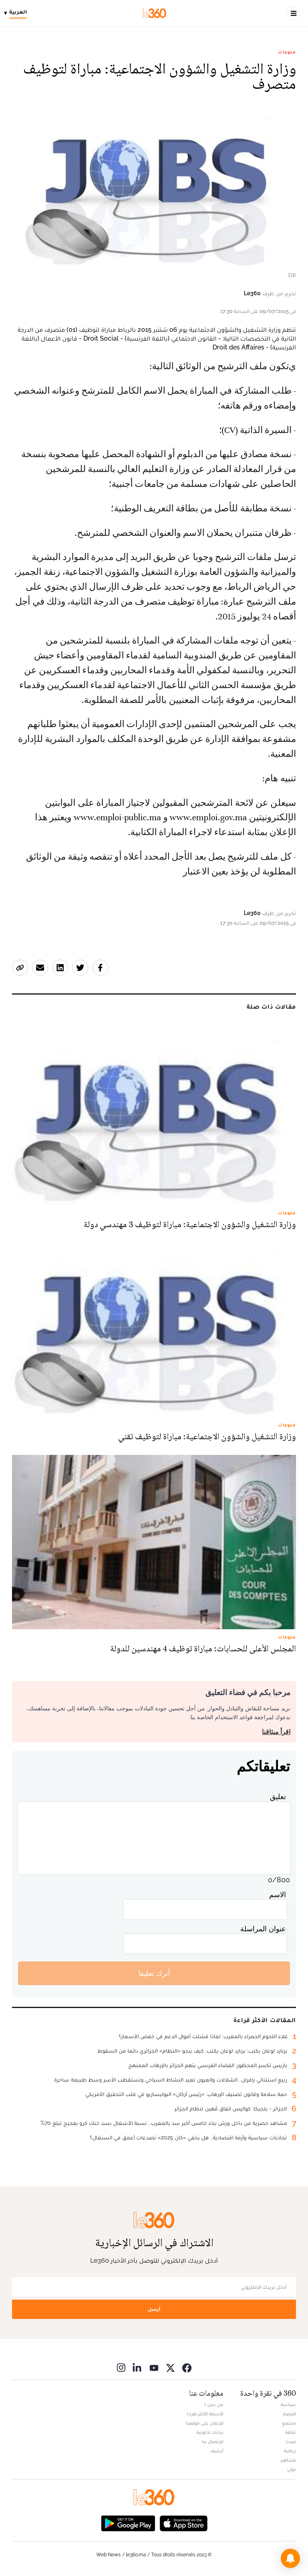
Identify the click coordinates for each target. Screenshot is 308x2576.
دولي (291, 2469)
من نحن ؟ (213, 2404)
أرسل (154, 2309)
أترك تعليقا (154, 1973)
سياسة (288, 2404)
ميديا (291, 2441)
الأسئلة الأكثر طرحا (205, 2414)
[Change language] (17, 13)
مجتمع (289, 2423)
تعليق (278, 1796)
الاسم (277, 1894)
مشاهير (288, 2460)
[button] (290, 2558)
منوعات (287, 52)
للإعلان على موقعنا (204, 2423)
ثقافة (290, 2432)
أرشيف (216, 2450)
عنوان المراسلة (263, 1928)
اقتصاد (289, 2414)
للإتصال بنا (212, 2441)
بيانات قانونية (210, 2432)
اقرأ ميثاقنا (276, 1732)
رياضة (290, 2450)
